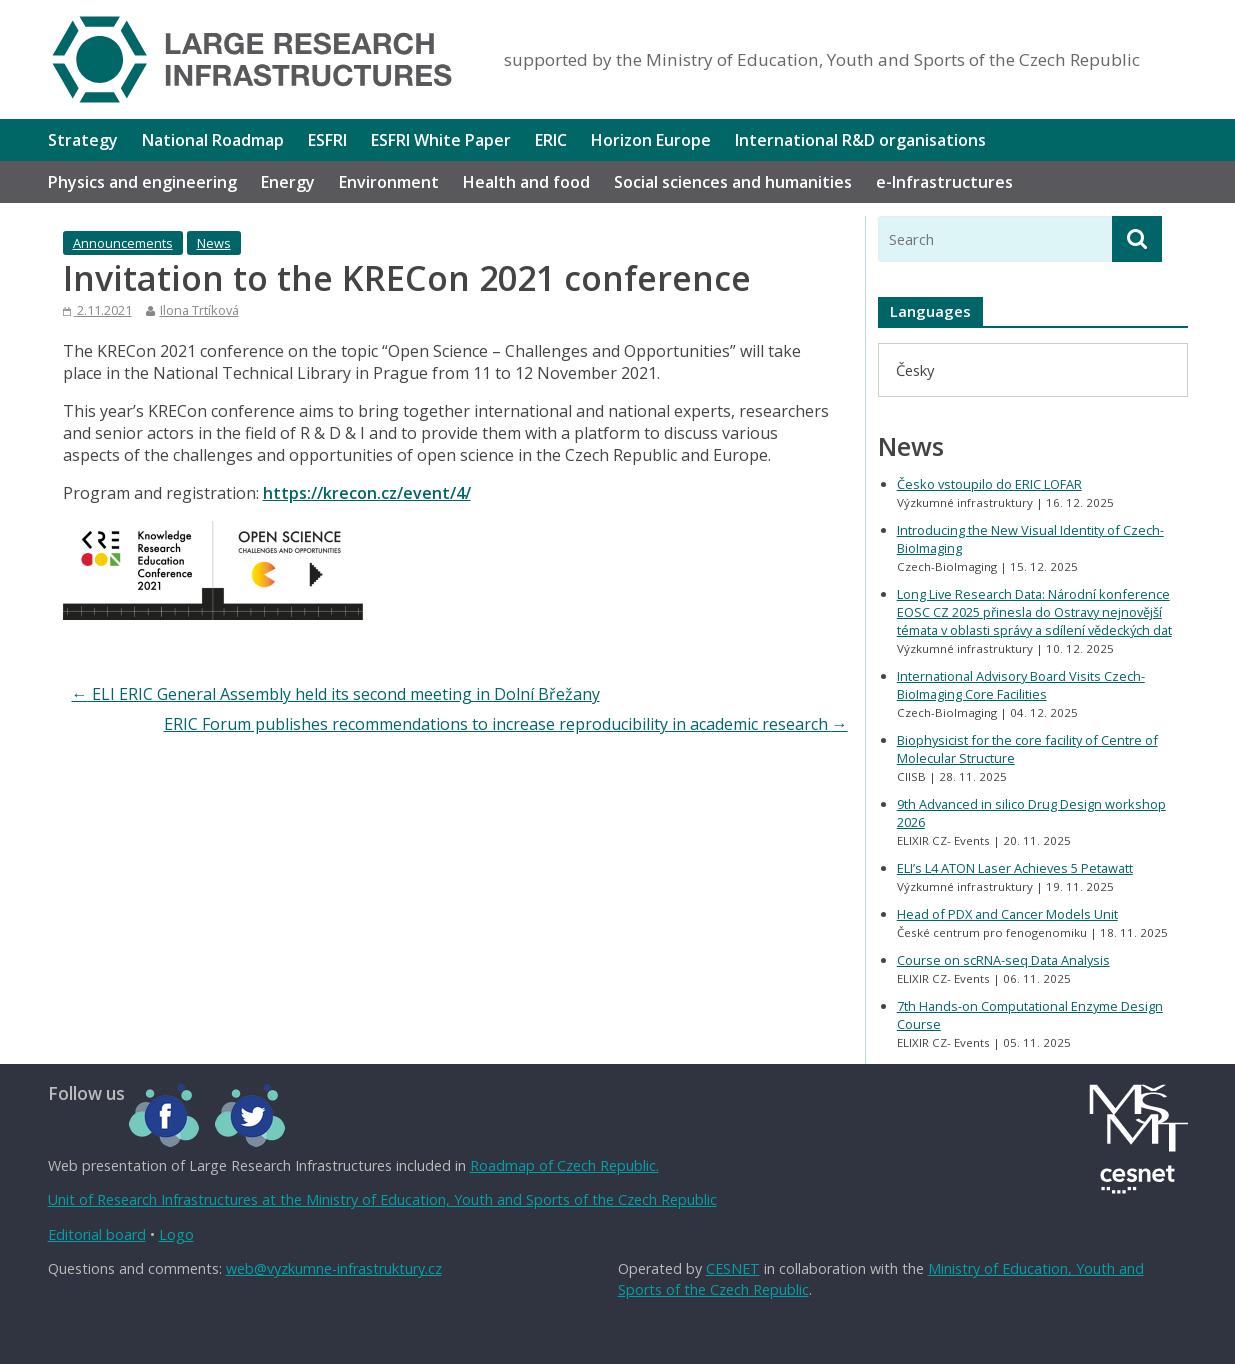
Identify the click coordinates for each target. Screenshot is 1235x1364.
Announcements (123, 243)
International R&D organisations (860, 140)
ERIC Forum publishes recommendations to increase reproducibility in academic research (506, 724)
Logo (176, 1234)
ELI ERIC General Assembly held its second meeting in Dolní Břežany (336, 694)
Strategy (83, 140)
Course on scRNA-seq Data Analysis (1003, 960)
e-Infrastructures (944, 182)
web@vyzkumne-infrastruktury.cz (334, 1268)
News (214, 243)
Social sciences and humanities (733, 182)
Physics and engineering (142, 182)
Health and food (526, 182)
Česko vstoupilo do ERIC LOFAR (989, 484)
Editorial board (97, 1234)
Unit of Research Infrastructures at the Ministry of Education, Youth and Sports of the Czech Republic (382, 1199)
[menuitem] (915, 369)
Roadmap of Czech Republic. (564, 1165)
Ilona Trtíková (199, 310)
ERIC (551, 140)
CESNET (733, 1268)
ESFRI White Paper (441, 140)
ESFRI (327, 140)
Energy (288, 182)
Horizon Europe (651, 140)
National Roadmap (213, 140)
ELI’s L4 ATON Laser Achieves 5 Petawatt (1015, 868)
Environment (389, 182)
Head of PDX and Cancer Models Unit (1007, 914)
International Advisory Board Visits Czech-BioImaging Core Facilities (1021, 685)
